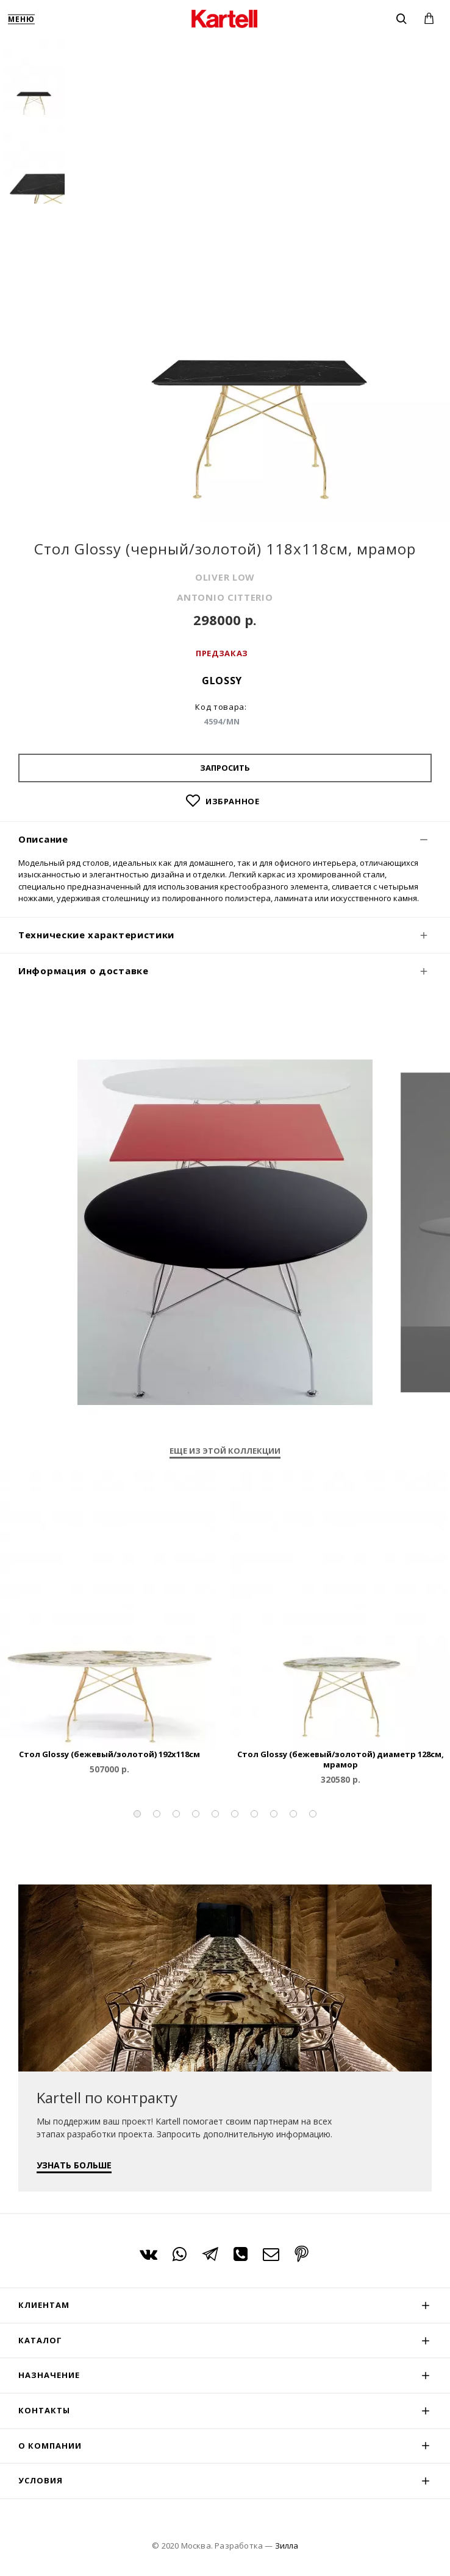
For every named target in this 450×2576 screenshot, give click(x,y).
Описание (43, 839)
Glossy (222, 680)
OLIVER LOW (225, 577)
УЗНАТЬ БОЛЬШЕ (74, 2165)
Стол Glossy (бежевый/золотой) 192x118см (109, 1754)
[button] (137, 1813)
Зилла (286, 2545)
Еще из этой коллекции (225, 1451)
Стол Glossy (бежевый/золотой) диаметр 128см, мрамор (340, 1759)
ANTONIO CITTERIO (225, 597)
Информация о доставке (83, 970)
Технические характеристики (96, 935)
